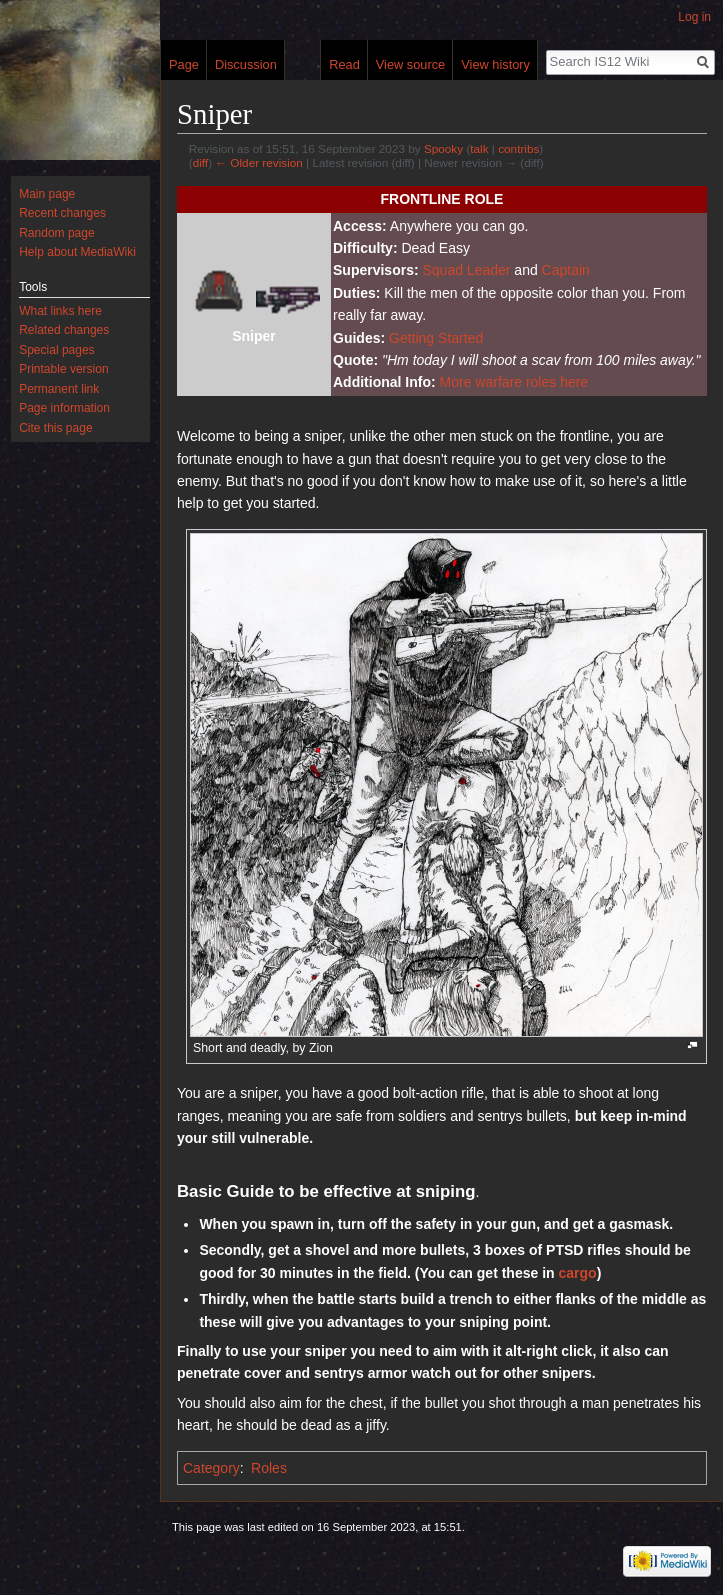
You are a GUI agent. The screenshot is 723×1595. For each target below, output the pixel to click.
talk (479, 148)
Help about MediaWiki (77, 252)
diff (200, 162)
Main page (47, 194)
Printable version (63, 369)
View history (495, 64)
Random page (56, 233)
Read (344, 64)
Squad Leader (466, 270)
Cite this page (55, 428)
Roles (269, 1468)
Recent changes (62, 213)
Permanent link (59, 389)
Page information (64, 408)
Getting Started (436, 338)
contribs (518, 148)
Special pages (56, 350)
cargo (578, 1273)
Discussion (246, 64)
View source (410, 64)
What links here (60, 311)
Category (211, 1468)
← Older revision (259, 162)
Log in (694, 17)
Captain (566, 270)
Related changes (64, 330)
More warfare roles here (514, 382)
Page (184, 64)
